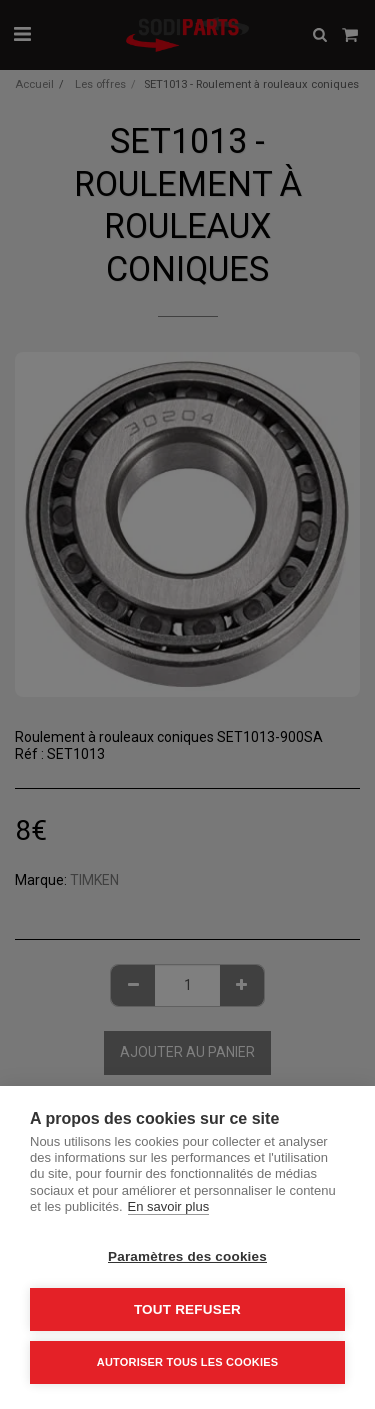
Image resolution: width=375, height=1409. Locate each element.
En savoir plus (169, 1206)
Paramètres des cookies (187, 1256)
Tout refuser (187, 1309)
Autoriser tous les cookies (187, 1362)
